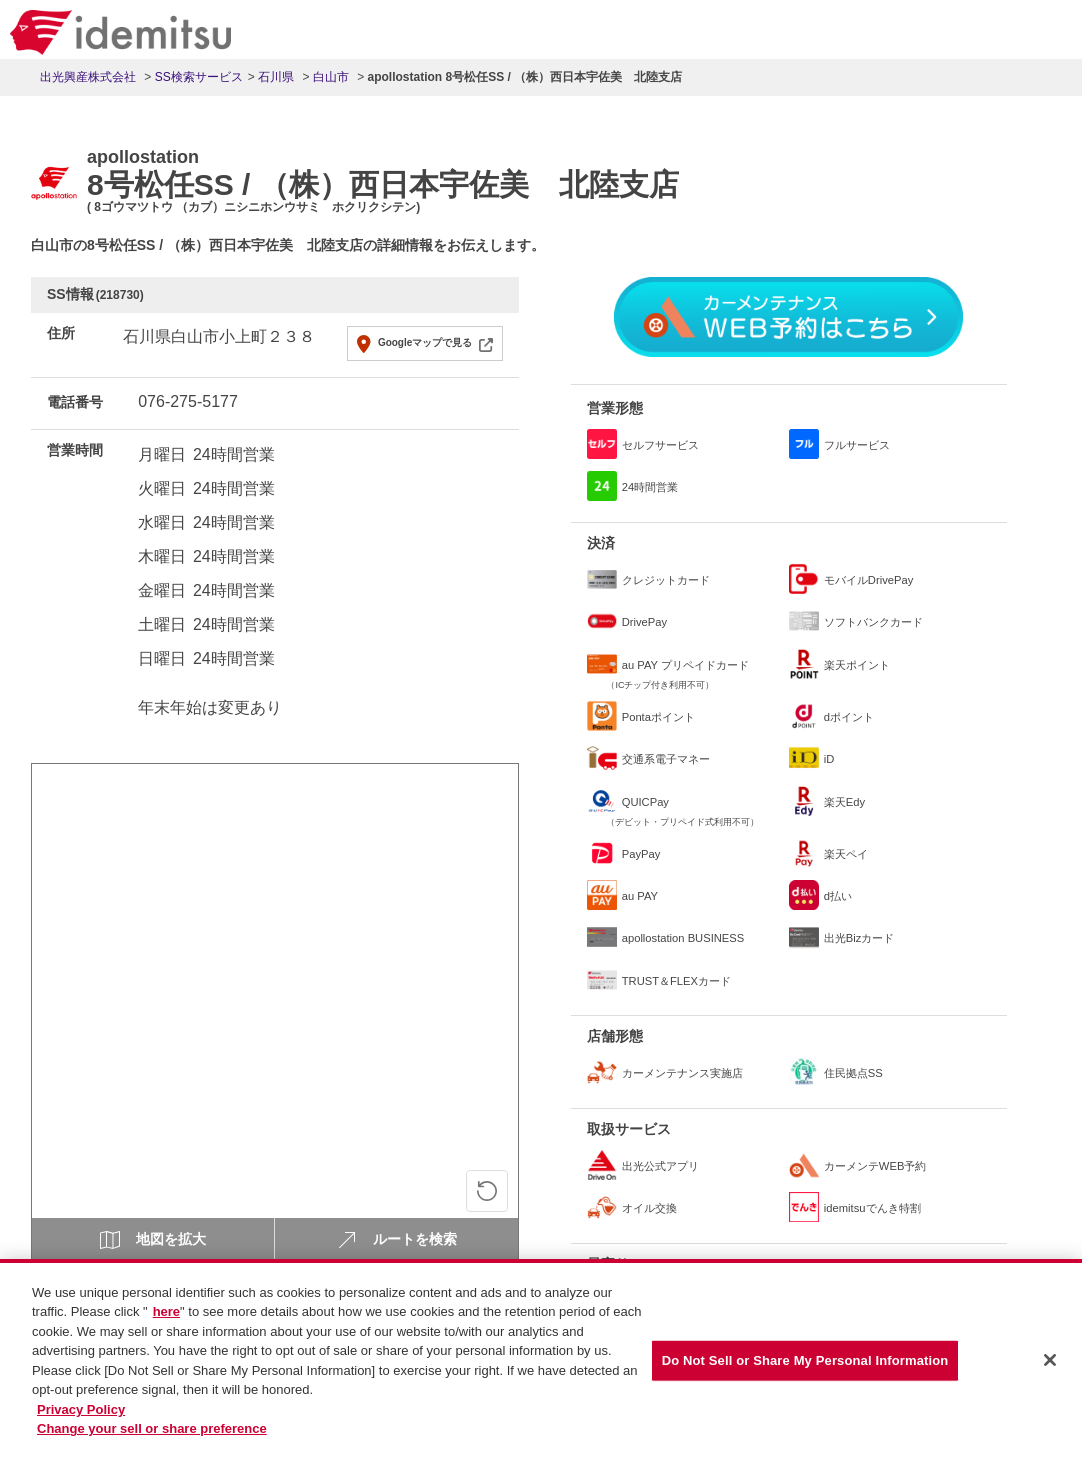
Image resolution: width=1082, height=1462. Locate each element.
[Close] (1050, 1365)
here (166, 1316)
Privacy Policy (81, 1413)
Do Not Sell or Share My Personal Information (805, 1365)
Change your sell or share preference (152, 1433)
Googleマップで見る (425, 342)
